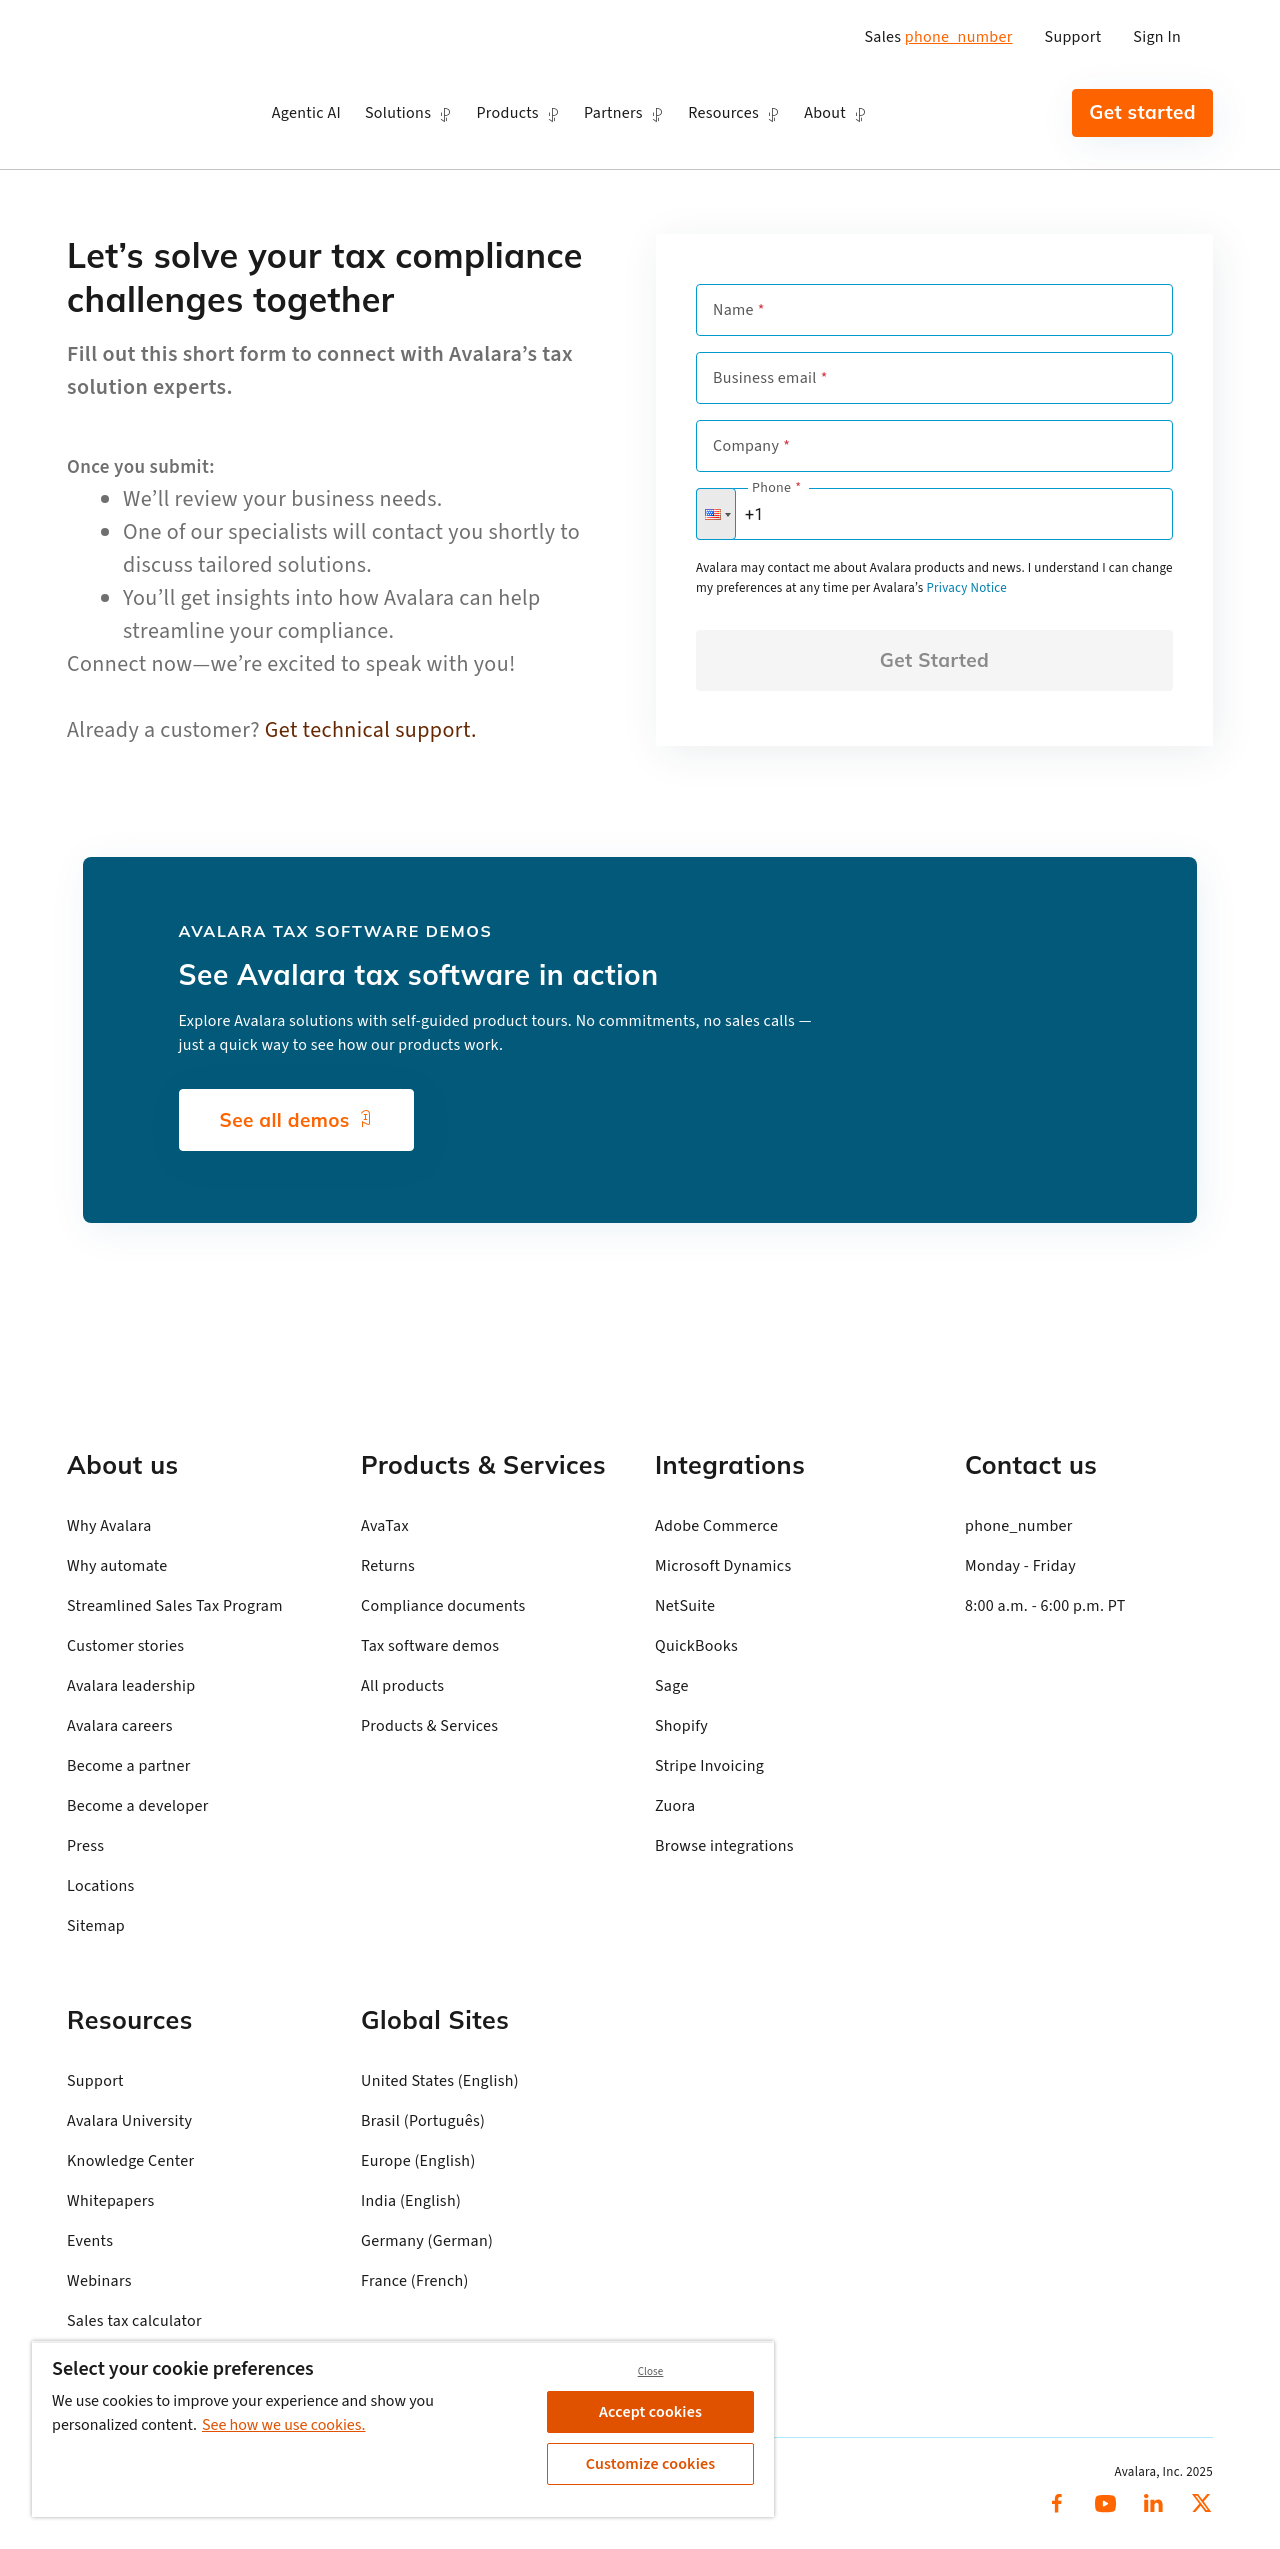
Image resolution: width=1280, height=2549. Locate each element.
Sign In (1157, 37)
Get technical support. (371, 730)
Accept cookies (650, 2412)
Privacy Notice (966, 588)
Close (651, 2371)
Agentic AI (306, 113)
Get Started (934, 660)
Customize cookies (651, 2464)
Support (1073, 37)
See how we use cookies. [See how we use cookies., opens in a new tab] (284, 2425)
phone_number (959, 37)
